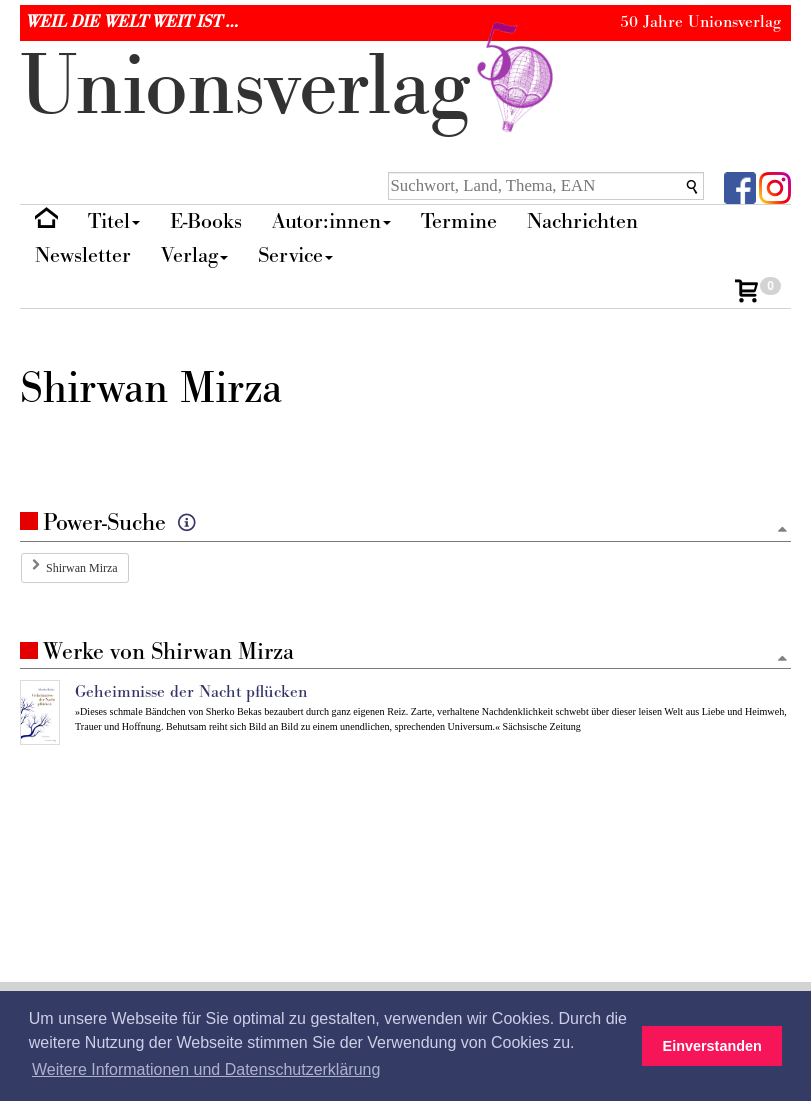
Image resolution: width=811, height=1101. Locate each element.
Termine (459, 221)
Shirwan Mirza (82, 568)
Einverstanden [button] (712, 1046)
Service (295, 255)
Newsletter (83, 255)
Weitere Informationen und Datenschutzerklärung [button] (206, 1069)
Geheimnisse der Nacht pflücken (191, 692)
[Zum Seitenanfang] (782, 530)
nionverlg (291, 87)
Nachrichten (582, 221)
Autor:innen (331, 221)
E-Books (206, 221)
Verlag (194, 255)
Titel (114, 221)
